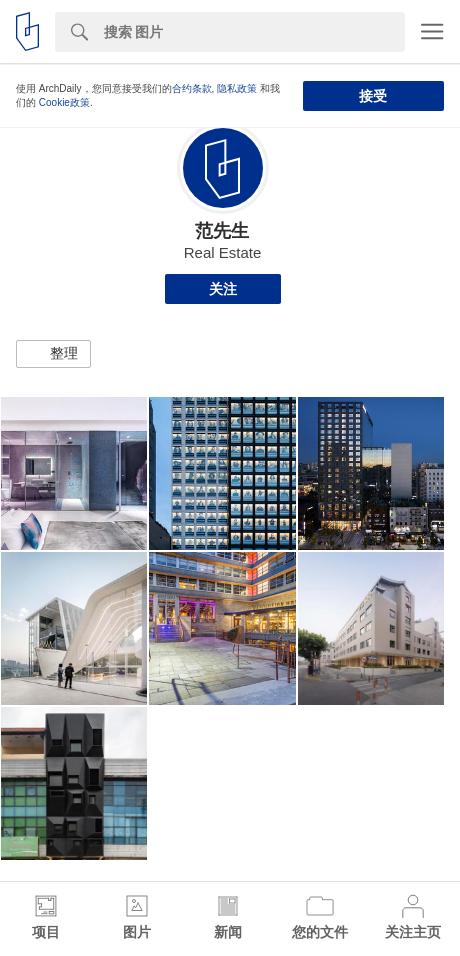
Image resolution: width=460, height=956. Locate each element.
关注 (223, 289)
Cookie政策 (64, 102)
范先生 (222, 231)
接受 (373, 96)
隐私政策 (237, 88)
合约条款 (192, 88)
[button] (53, 354)
